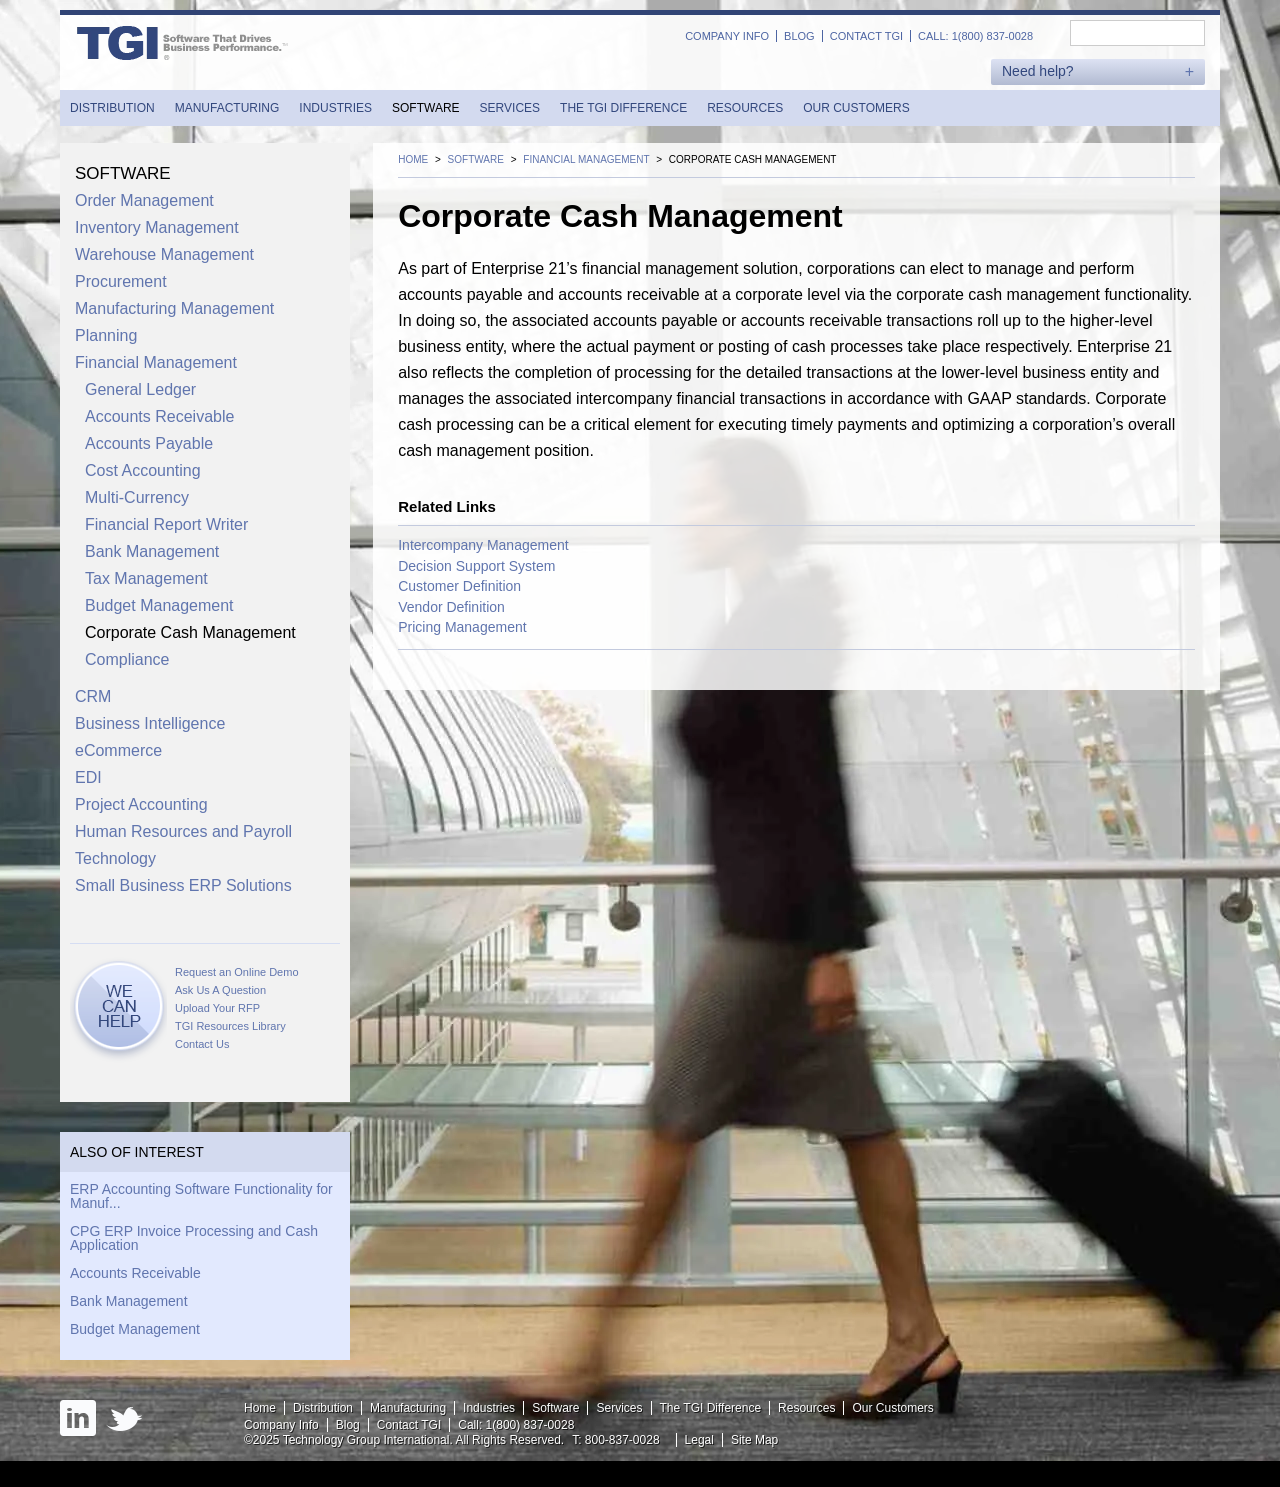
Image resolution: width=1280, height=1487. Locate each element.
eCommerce (118, 750)
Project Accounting (141, 804)
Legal (699, 1440)
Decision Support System (476, 566)
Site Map (754, 1440)
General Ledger (140, 389)
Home (260, 1408)
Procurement (121, 281)
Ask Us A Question (220, 990)
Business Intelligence (150, 723)
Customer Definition (459, 586)
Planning (106, 335)
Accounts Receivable (159, 416)
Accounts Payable (149, 443)
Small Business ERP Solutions (183, 885)
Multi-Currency (137, 497)
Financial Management (156, 362)
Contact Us (202, 1044)
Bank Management (152, 551)
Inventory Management (157, 227)
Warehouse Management (164, 254)
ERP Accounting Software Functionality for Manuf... (201, 1196)
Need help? (1038, 71)
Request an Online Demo (237, 972)
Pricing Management (462, 627)
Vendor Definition (451, 607)
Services (510, 108)
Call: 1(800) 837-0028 (975, 36)
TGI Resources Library (230, 1026)
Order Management (144, 200)
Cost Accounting (143, 470)
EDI (88, 777)
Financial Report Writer (166, 524)
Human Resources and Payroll (183, 831)
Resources (745, 108)
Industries (335, 108)
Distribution (112, 108)
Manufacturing (227, 108)
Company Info (727, 36)
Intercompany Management (483, 545)
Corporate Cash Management (190, 632)
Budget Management (159, 605)
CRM (93, 696)
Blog (799, 36)
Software (426, 108)
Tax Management (146, 578)
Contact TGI (866, 36)
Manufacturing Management (174, 308)
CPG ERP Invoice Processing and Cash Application (194, 1238)
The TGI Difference (623, 108)
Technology (115, 858)
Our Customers (856, 108)
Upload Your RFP (217, 1008)
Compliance (127, 659)
